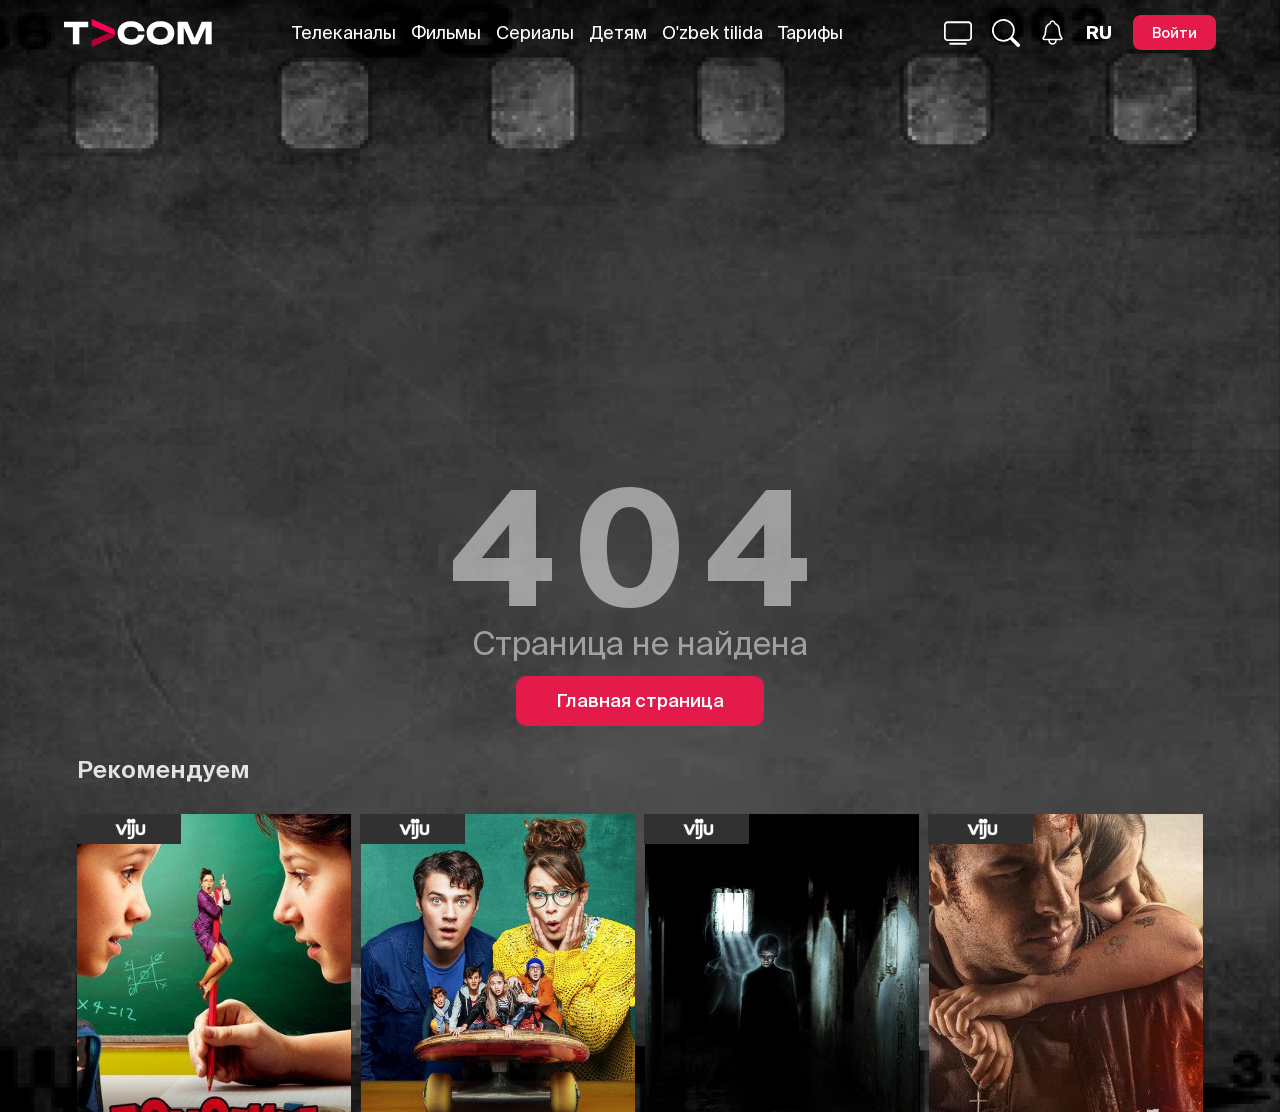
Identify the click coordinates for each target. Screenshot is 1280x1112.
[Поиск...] (958, 33)
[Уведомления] (1052, 32)
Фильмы (446, 32)
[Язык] (1099, 33)
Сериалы (535, 32)
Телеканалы (344, 32)
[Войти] (1174, 32)
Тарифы (810, 32)
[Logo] (138, 33)
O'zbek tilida (712, 32)
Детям (618, 32)
